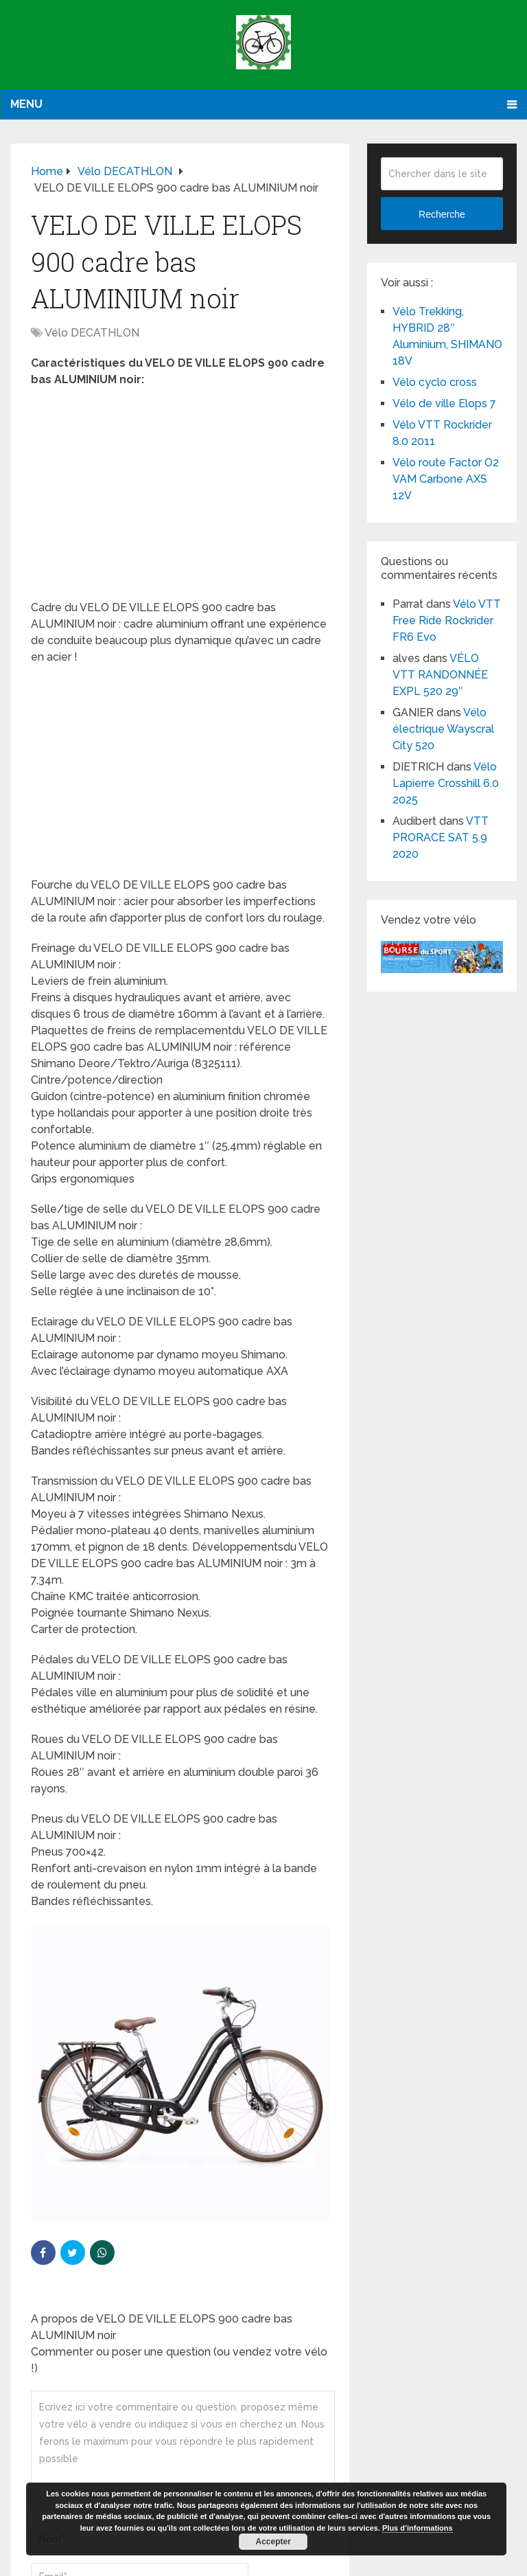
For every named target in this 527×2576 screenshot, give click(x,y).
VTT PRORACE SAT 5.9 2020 (441, 837)
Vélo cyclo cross (435, 382)
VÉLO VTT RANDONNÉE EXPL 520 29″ (440, 675)
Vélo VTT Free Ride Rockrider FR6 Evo (447, 620)
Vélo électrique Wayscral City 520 (443, 729)
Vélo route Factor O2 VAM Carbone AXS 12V (446, 479)
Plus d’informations (417, 2528)
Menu (26, 104)
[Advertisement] (180, 498)
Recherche (442, 214)
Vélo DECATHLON (92, 332)
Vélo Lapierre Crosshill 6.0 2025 (446, 783)
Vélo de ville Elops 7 (444, 403)
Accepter (273, 2541)
